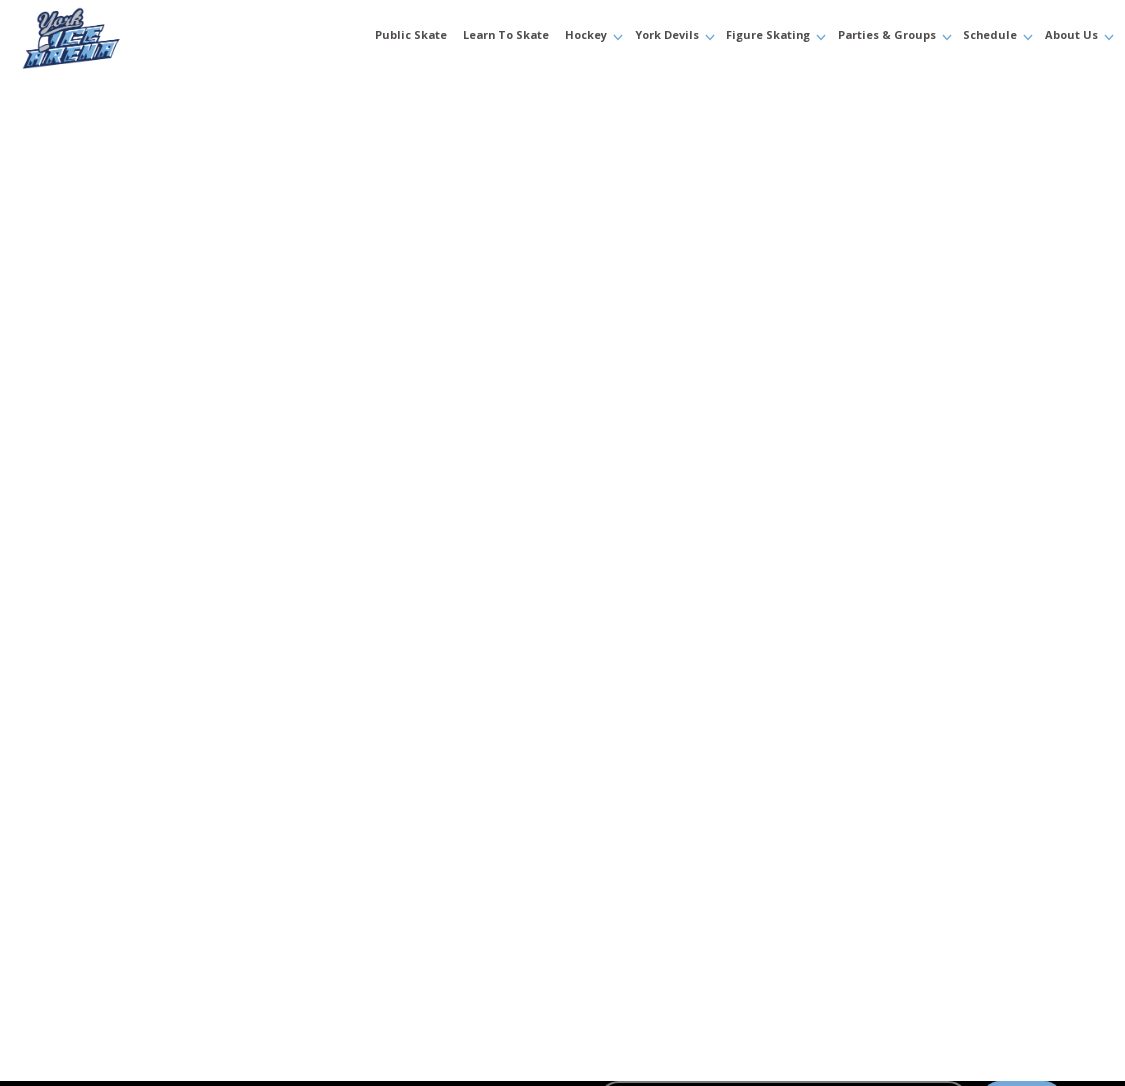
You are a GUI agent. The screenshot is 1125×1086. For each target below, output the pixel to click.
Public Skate (411, 36)
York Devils (667, 36)
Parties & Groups (887, 36)
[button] (589, 38)
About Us (1071, 36)
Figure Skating (768, 36)
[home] (113, 37)
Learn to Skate (506, 36)
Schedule (990, 36)
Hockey (586, 36)
